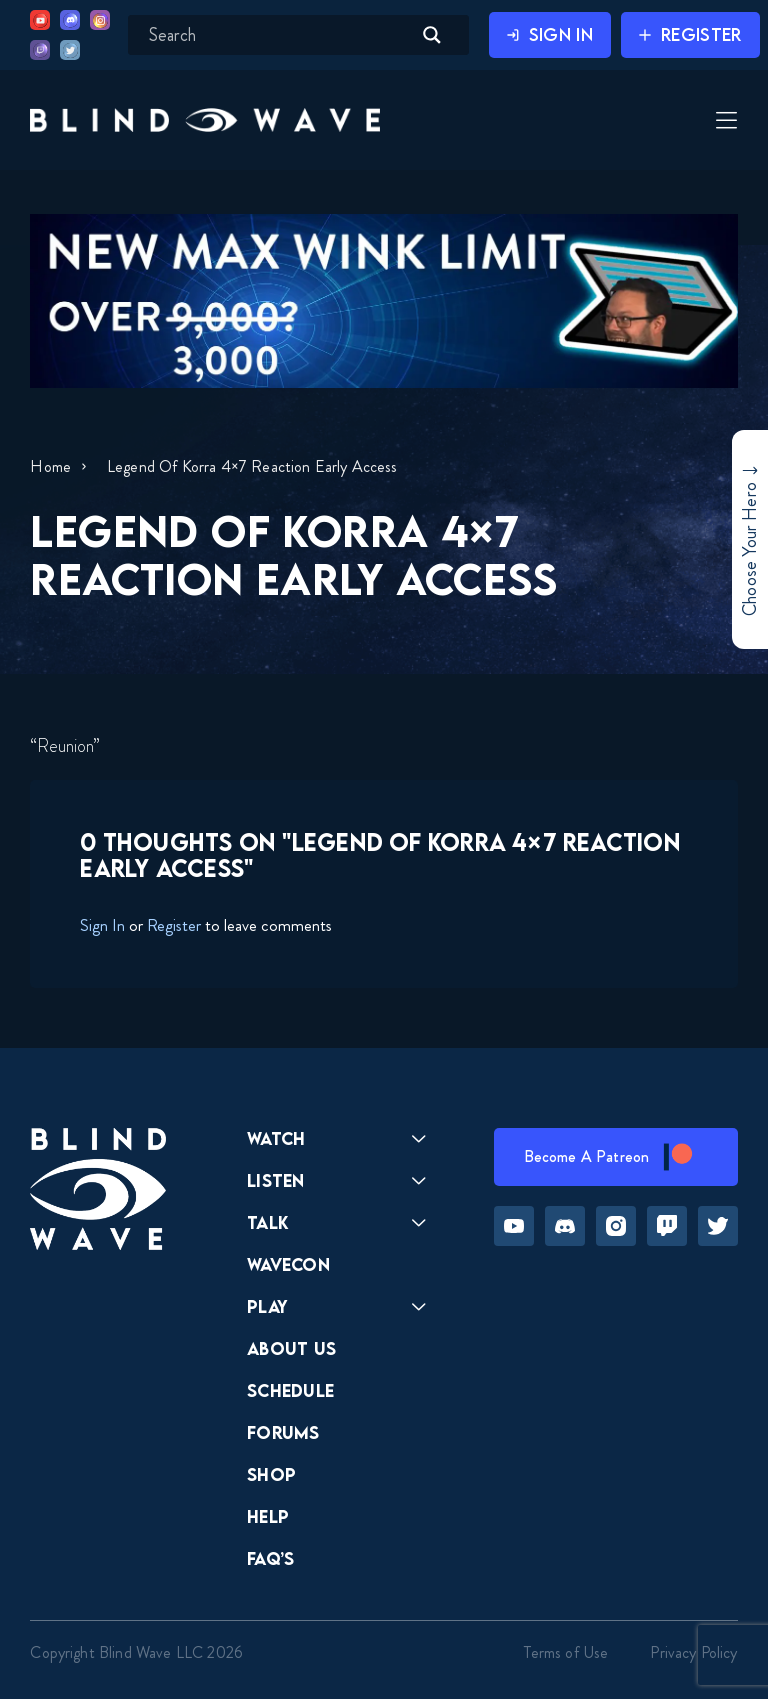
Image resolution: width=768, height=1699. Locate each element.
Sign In (102, 925)
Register (174, 925)
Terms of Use (566, 1652)
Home (50, 466)
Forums (283, 1432)
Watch (276, 1138)
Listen (276, 1180)
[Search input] (277, 35)
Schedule (291, 1390)
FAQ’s (271, 1558)
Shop (271, 1474)
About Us (292, 1348)
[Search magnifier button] (432, 35)
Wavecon (288, 1264)
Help (268, 1516)
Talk (268, 1222)
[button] (205, 119)
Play (267, 1306)
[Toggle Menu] (724, 122)
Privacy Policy (693, 1652)
